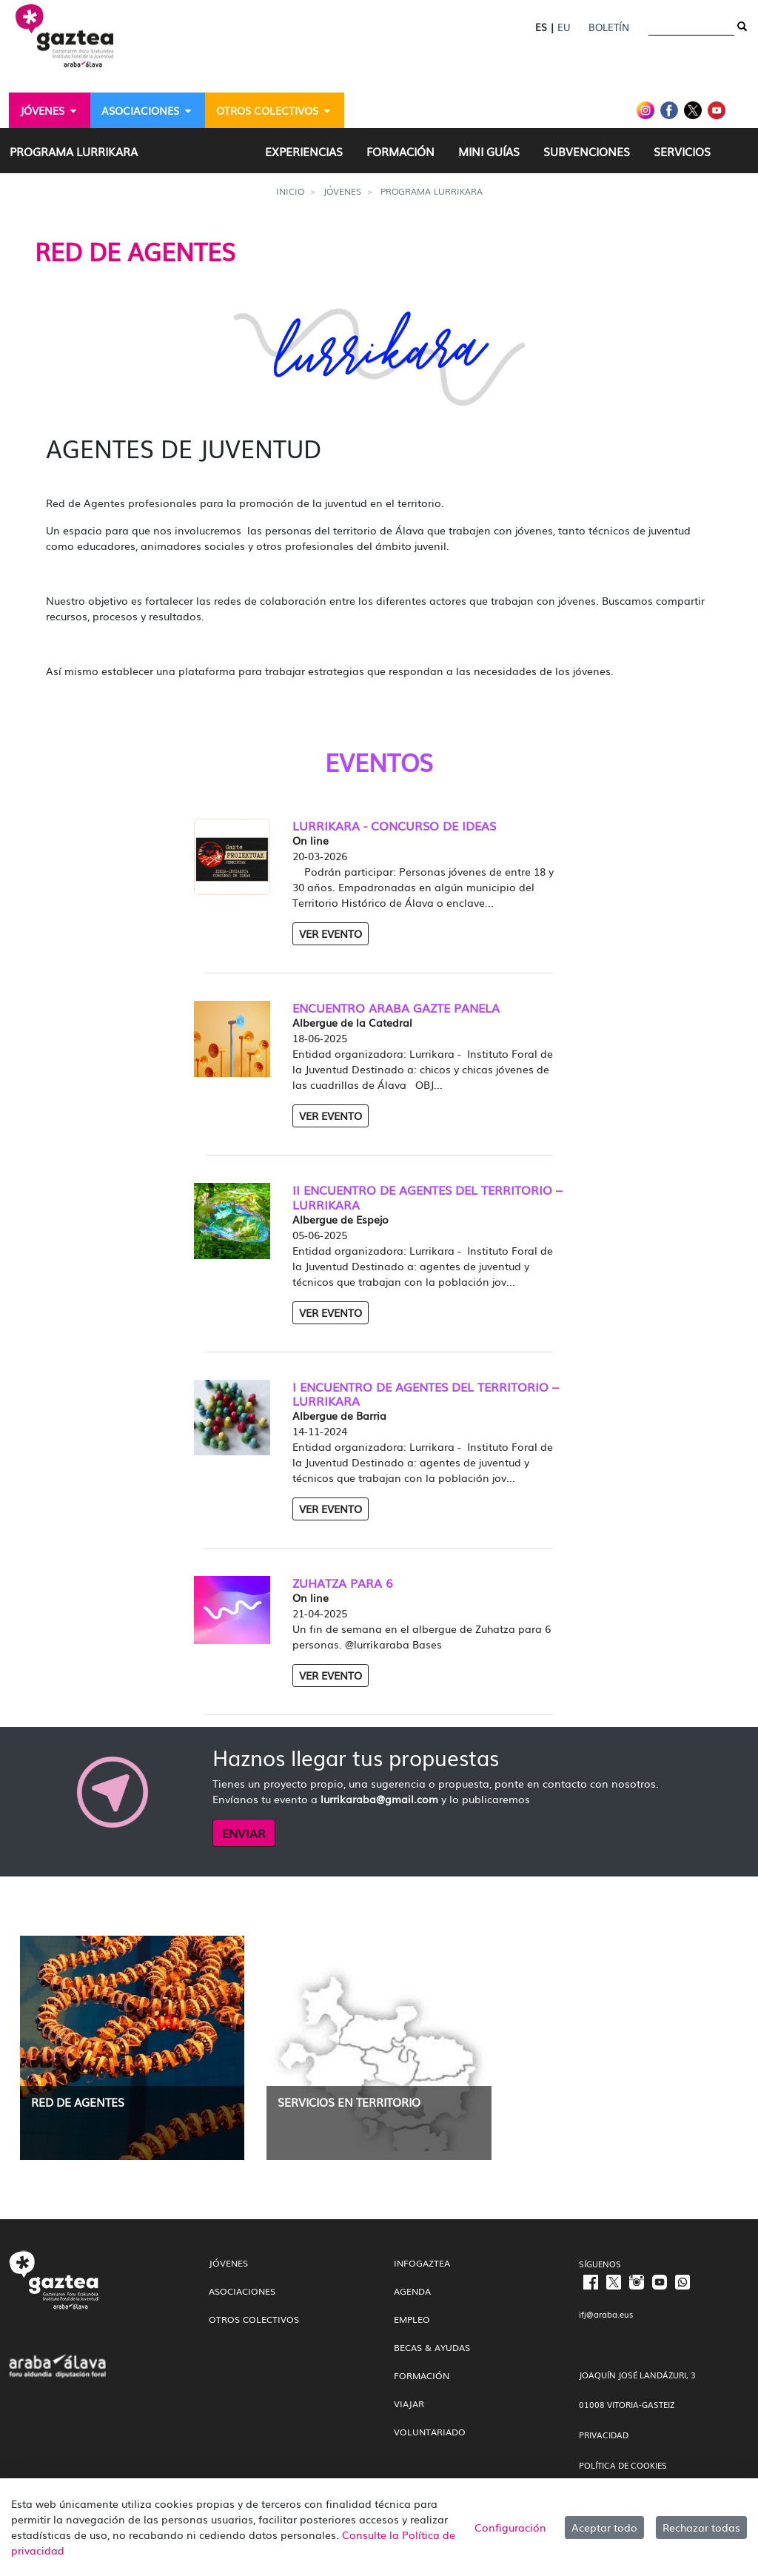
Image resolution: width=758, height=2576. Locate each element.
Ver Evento (330, 933)
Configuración (510, 2527)
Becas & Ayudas (432, 2347)
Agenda (412, 2291)
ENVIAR (244, 1833)
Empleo (412, 2319)
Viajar (409, 2403)
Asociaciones (242, 2291)
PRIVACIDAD (603, 2435)
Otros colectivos (254, 2319)
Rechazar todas (701, 2527)
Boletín (608, 27)
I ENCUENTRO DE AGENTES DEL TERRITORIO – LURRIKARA (425, 1394)
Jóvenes (342, 191)
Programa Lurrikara (431, 191)
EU (563, 27)
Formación (421, 2375)
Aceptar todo (604, 2527)
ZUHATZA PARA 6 (342, 1583)
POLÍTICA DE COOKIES (623, 2465)
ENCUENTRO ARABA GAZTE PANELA (396, 1008)
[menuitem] (49, 110)
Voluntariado (430, 2431)
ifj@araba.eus (606, 2314)
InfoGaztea (422, 2263)
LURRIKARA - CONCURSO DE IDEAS (394, 826)
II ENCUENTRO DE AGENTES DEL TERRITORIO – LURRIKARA (427, 1197)
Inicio (290, 191)
